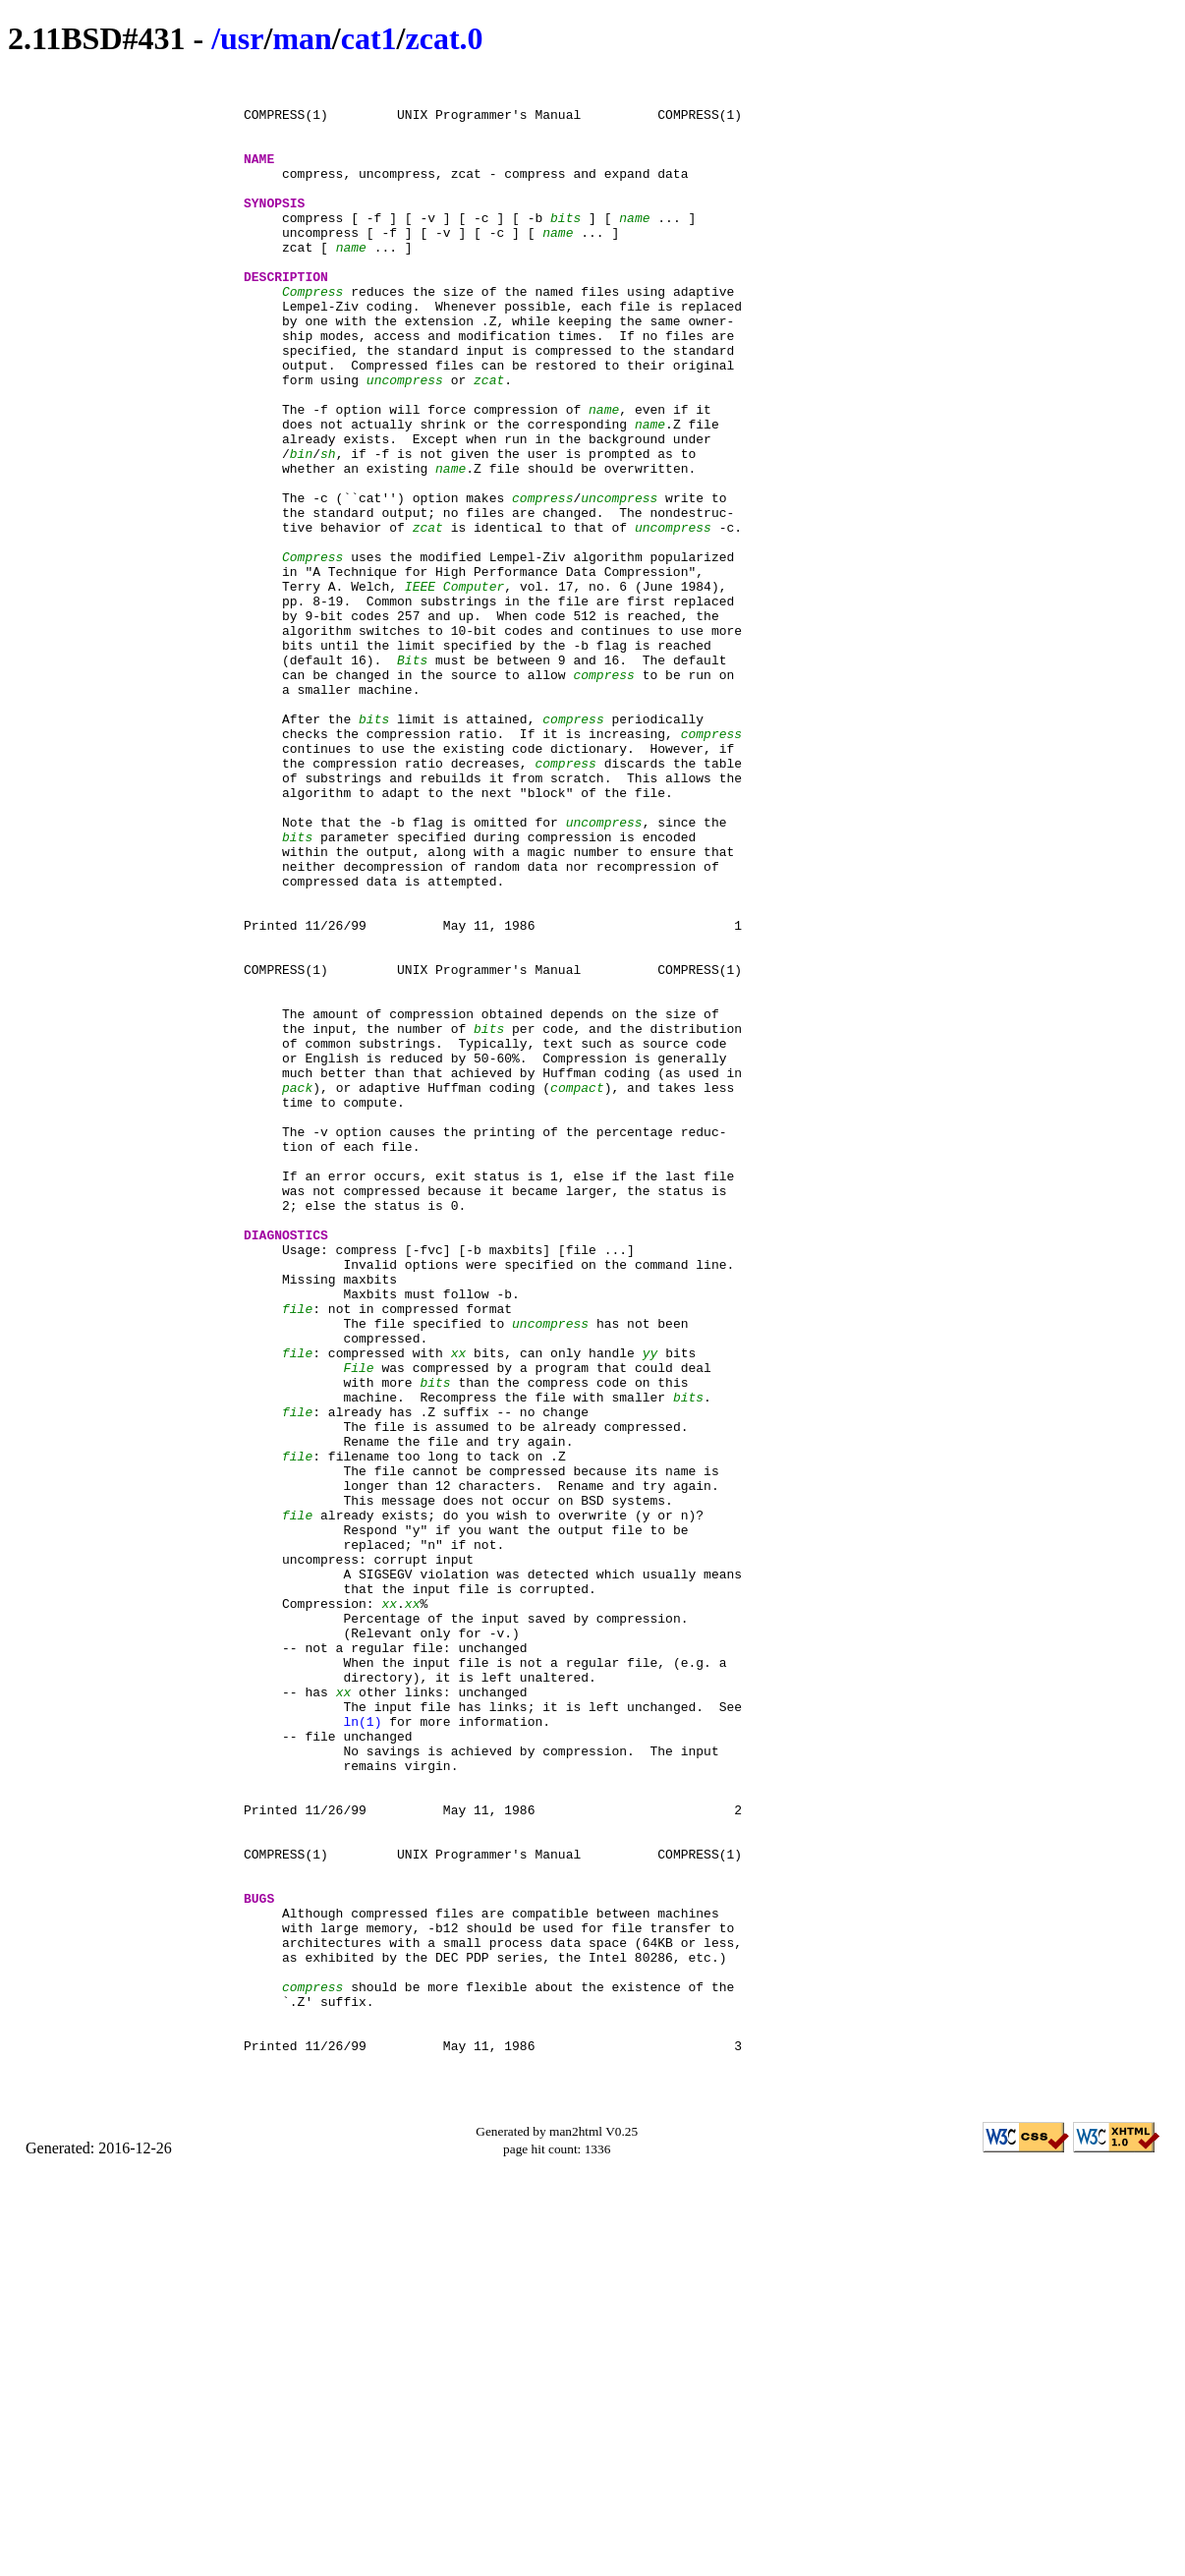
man (301, 38)
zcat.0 (443, 38)
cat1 (369, 38)
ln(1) (362, 2051)
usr (241, 38)
